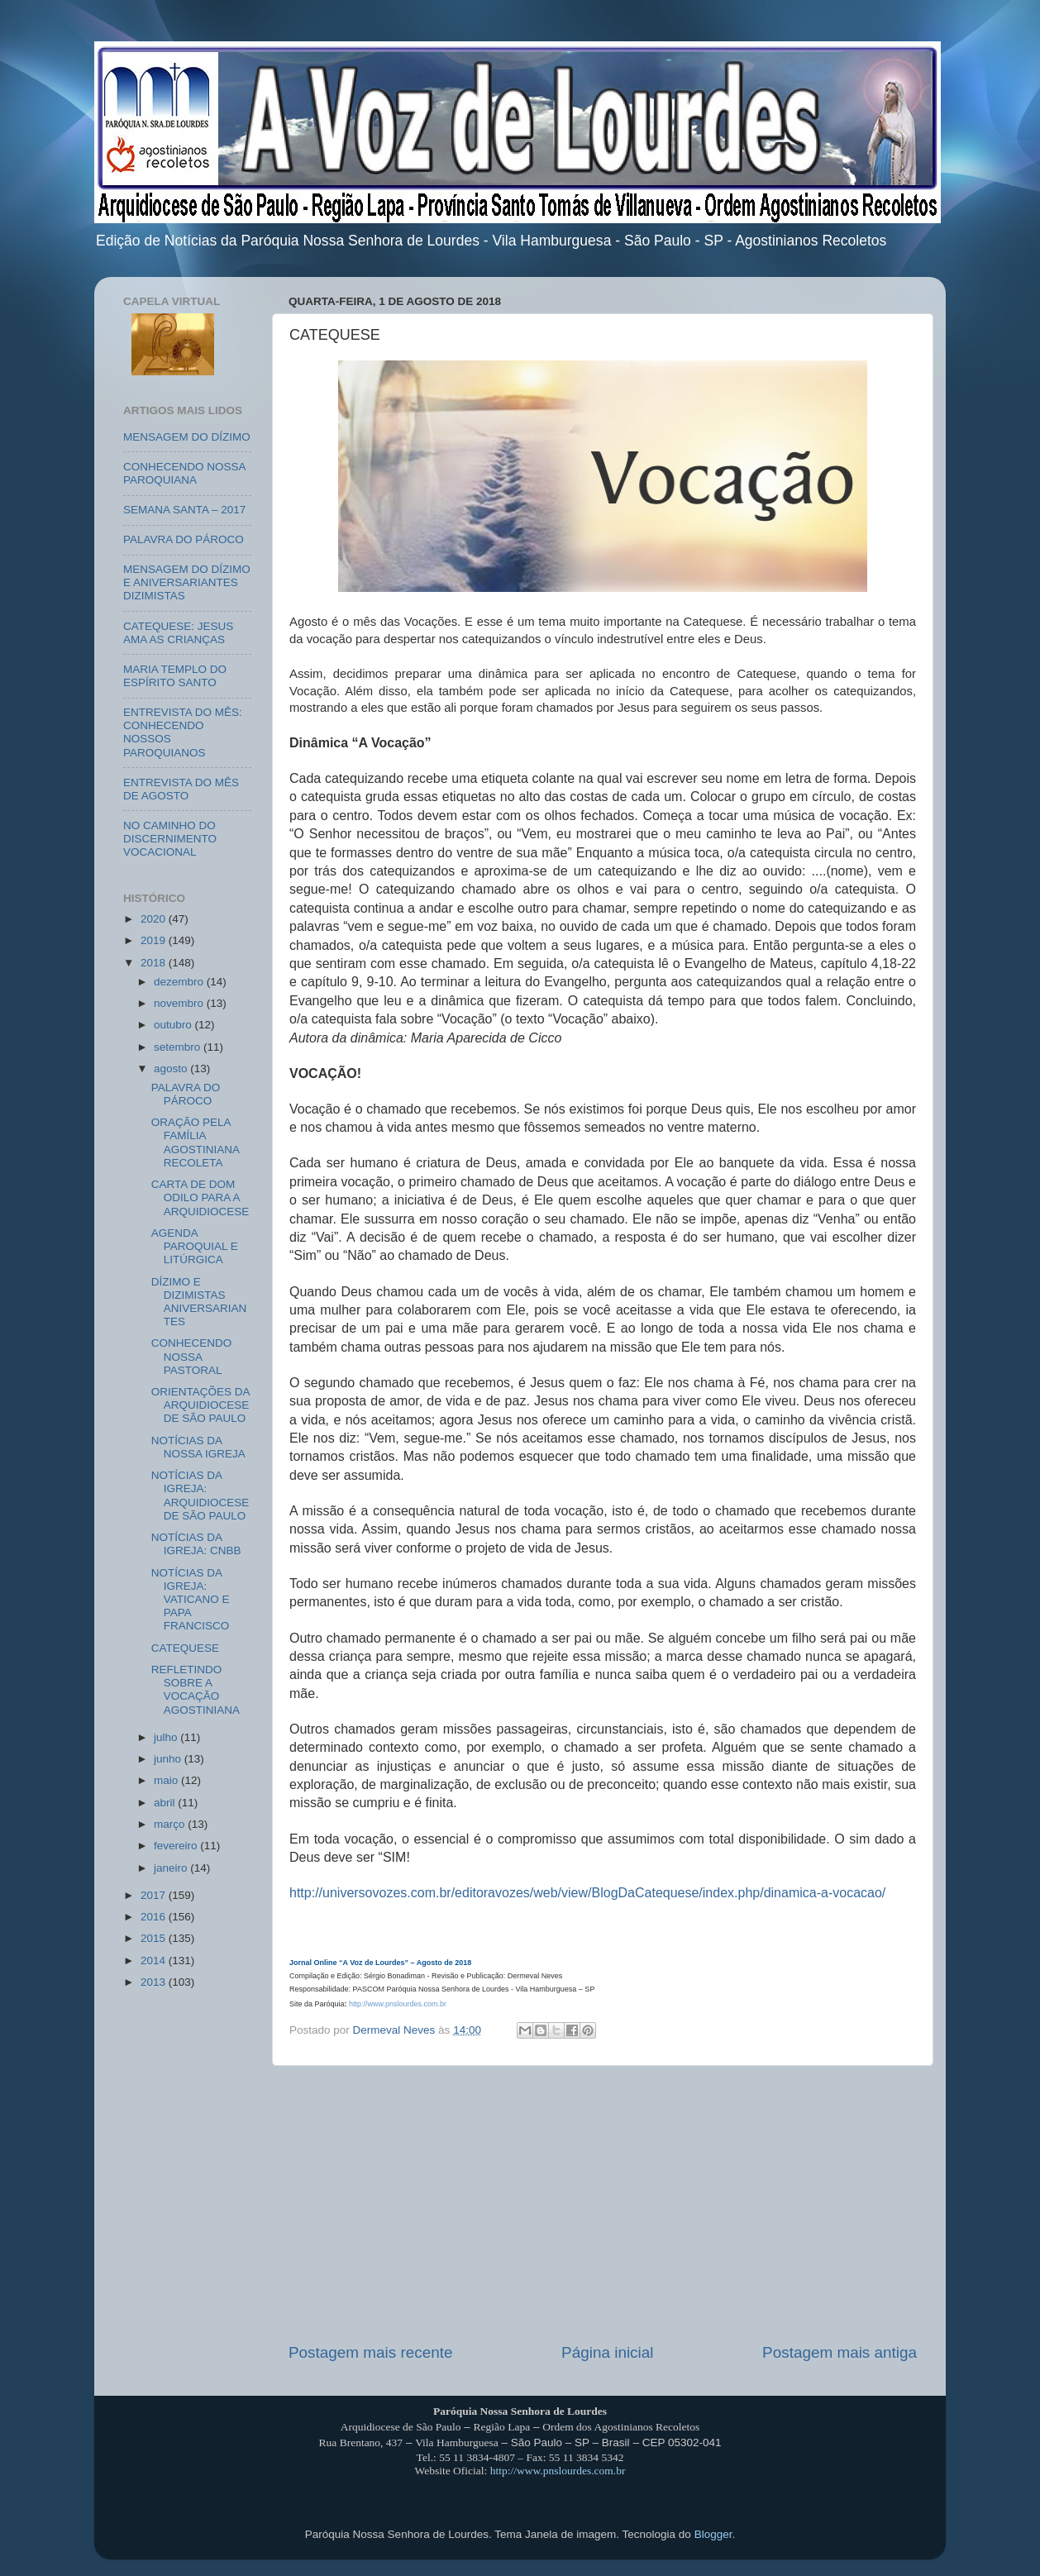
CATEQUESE (185, 1648)
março (171, 1824)
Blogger (713, 2534)
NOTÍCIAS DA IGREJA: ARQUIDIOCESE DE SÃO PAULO (200, 1495)
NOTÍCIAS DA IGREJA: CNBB (196, 1544)
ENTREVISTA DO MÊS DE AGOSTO (181, 789)
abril (166, 1802)
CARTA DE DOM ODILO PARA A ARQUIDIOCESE (200, 1197)
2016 (155, 1917)
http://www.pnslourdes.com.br (397, 2004)
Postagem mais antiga (839, 2352)
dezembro (180, 982)
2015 (155, 1938)
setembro (178, 1047)
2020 (155, 919)
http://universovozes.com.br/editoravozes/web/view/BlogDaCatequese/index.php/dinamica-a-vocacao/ (587, 1893)
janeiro (172, 1868)
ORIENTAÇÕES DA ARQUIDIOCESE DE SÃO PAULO (200, 1405)
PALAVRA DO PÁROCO (183, 539)
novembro (180, 1003)
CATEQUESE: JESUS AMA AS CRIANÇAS (178, 633)
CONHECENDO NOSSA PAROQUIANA (184, 473)
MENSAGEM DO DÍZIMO (186, 437)
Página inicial (607, 2352)
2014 (155, 1960)
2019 (155, 940)
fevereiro (177, 1845)
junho (169, 1759)
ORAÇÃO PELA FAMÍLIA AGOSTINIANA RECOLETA (195, 1142)
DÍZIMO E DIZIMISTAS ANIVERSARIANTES (199, 1302)
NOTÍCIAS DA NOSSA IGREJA (198, 1447)
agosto (172, 1068)
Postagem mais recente (370, 2352)
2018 (155, 962)
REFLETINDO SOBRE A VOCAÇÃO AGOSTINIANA (195, 1689)
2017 (155, 1895)
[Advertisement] (603, 2204)
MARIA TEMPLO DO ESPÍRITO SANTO (175, 676)
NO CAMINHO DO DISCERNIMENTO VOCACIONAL (170, 838)
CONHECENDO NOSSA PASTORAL (191, 1356)
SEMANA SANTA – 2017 (184, 509)
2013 (155, 1982)
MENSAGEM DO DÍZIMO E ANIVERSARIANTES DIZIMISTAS (186, 582)
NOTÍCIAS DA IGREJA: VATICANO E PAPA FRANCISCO (190, 1600)
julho (167, 1737)
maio (167, 1780)
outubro (174, 1024)
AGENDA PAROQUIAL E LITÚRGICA (194, 1246)
